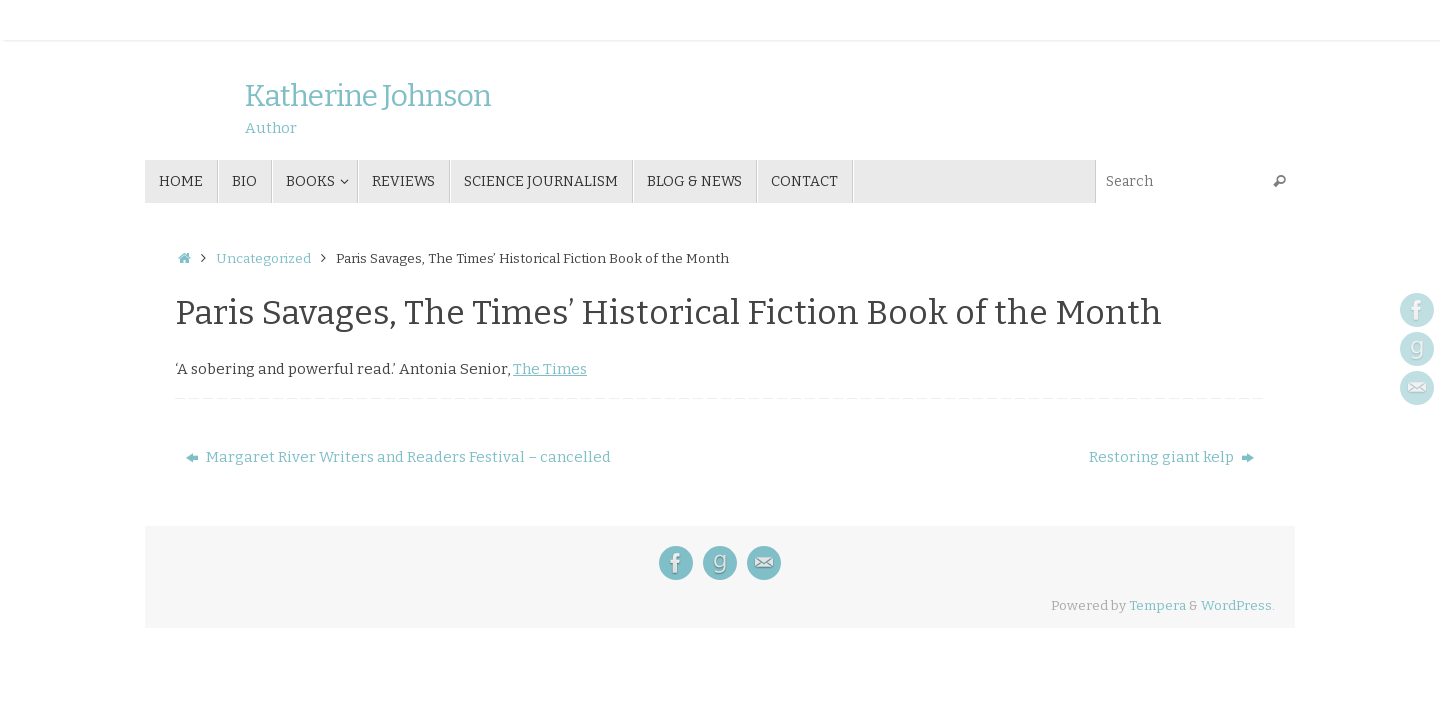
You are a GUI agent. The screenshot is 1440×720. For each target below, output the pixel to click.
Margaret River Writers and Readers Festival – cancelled (398, 457)
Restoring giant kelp (1171, 457)
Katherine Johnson (368, 96)
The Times (550, 369)
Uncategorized (263, 258)
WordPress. (1238, 605)
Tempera (1157, 605)
